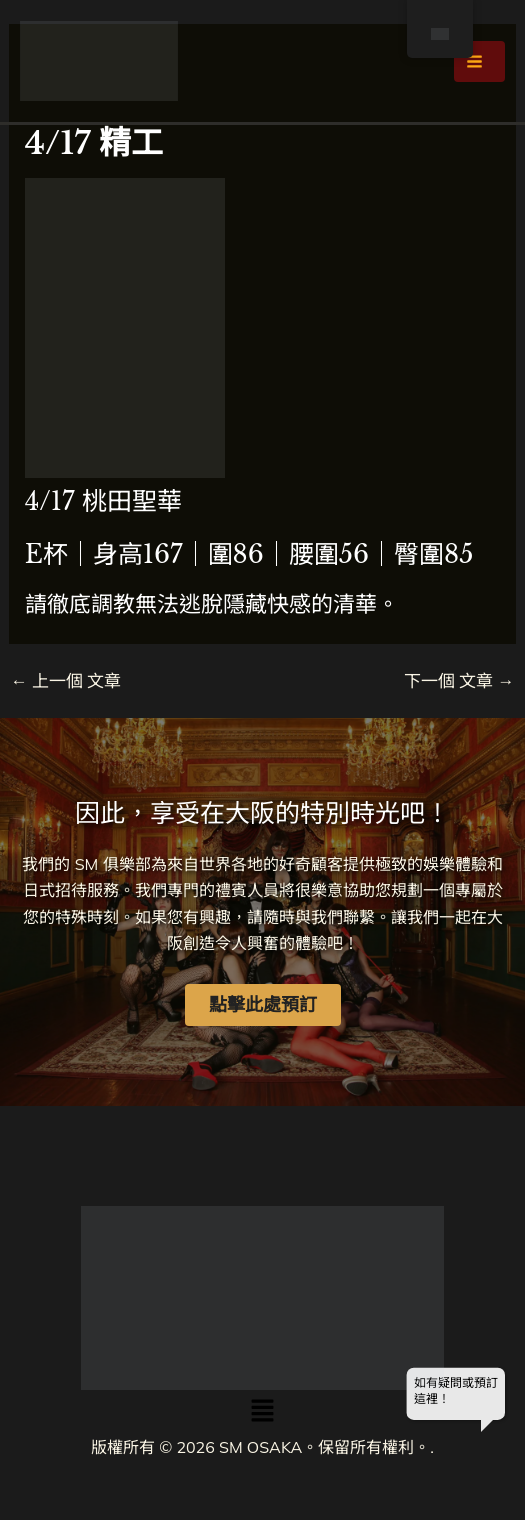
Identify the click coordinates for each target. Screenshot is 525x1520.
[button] (262, 1411)
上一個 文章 (66, 680)
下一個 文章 (459, 680)
